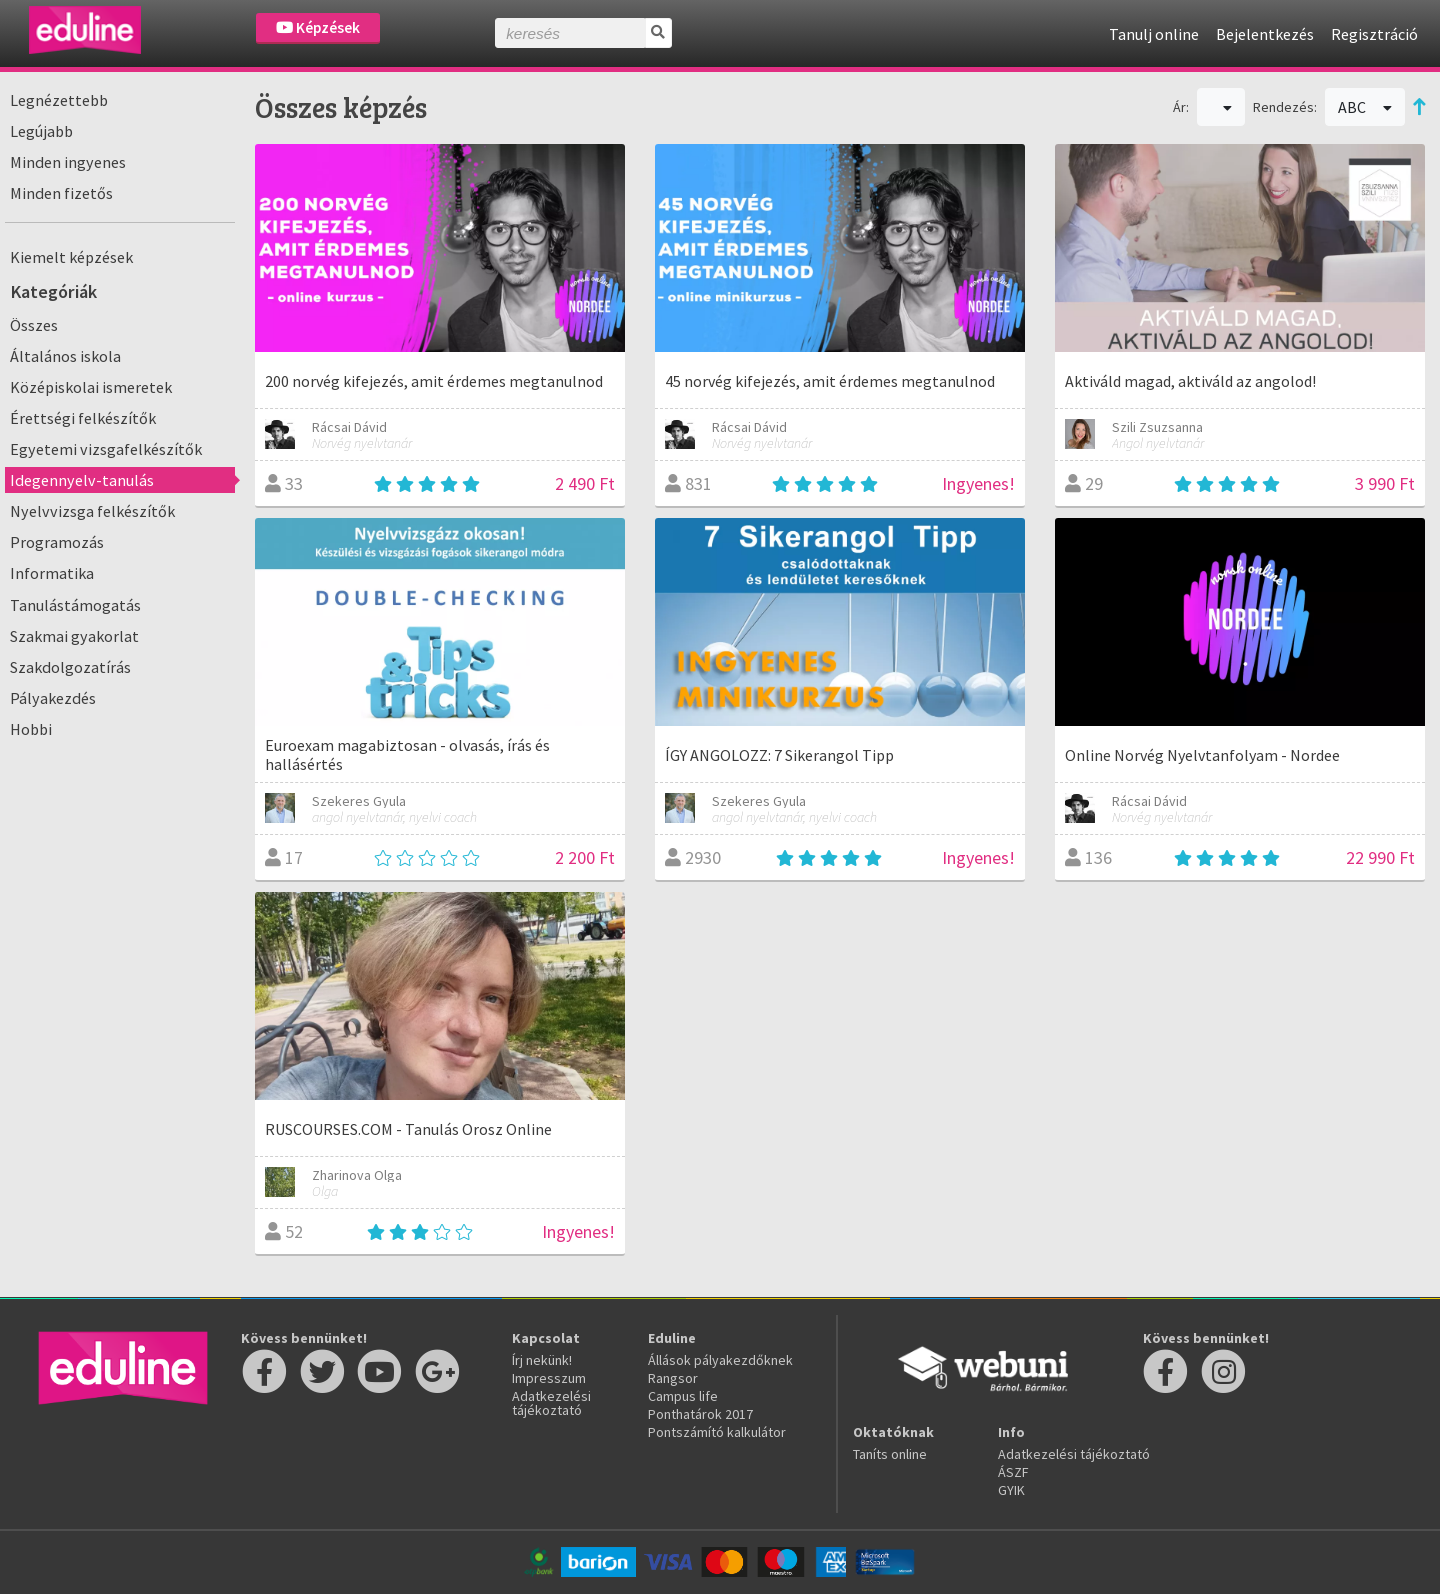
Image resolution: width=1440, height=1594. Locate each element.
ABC (1365, 107)
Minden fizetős (61, 193)
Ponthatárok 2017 (700, 1414)
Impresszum (549, 1378)
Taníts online (890, 1454)
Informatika (52, 573)
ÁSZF (1013, 1472)
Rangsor (673, 1378)
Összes (34, 325)
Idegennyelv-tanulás (82, 480)
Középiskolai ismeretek (91, 387)
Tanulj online (1154, 34)
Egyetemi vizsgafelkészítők (106, 449)
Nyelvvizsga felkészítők (92, 511)
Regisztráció (1374, 34)
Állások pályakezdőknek (720, 1360)
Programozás (57, 542)
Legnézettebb (59, 100)
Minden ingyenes (68, 162)
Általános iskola (65, 356)
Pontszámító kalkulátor (717, 1432)
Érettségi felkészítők (83, 418)
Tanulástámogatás (75, 605)
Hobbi (31, 729)
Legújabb (41, 131)
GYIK (1011, 1490)
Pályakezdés (53, 698)
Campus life (683, 1396)
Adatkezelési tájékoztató (551, 1403)
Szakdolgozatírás (70, 667)
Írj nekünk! (542, 1360)
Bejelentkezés (1265, 34)
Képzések (318, 27)
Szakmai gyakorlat (74, 636)
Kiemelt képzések (71, 257)
